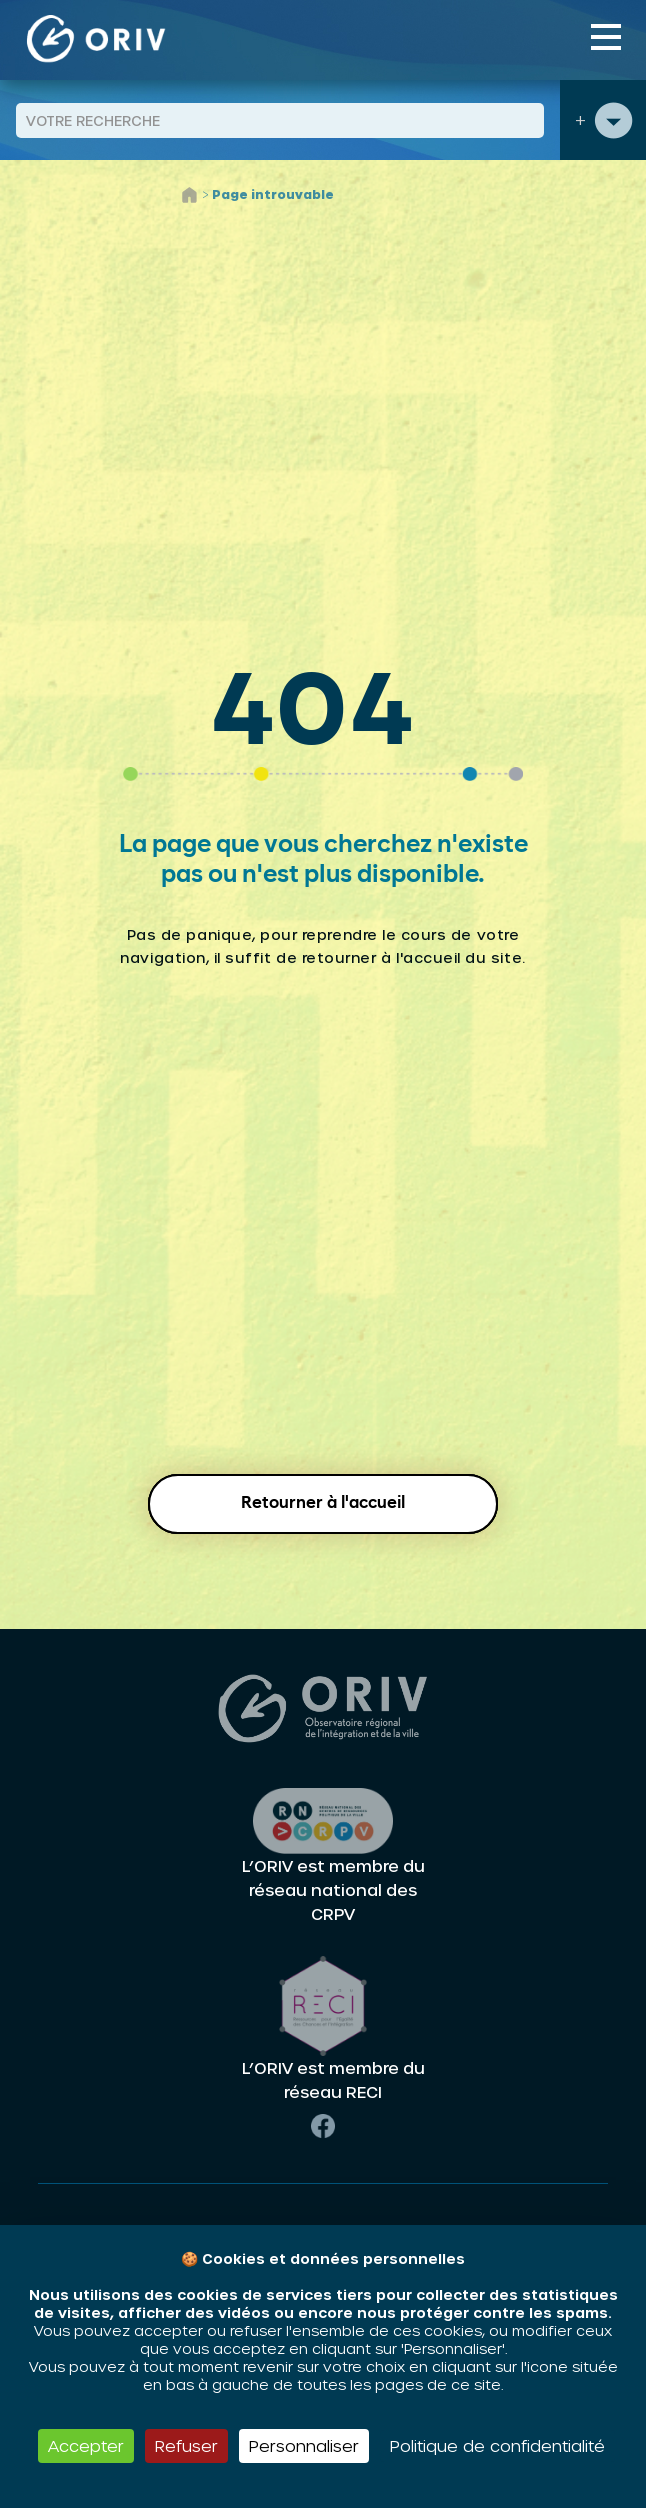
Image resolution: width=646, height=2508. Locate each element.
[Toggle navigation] (606, 37)
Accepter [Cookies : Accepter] (86, 2445)
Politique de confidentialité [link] (497, 2445)
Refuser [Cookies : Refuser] (186, 2445)
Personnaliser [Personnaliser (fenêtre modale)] (304, 2445)
